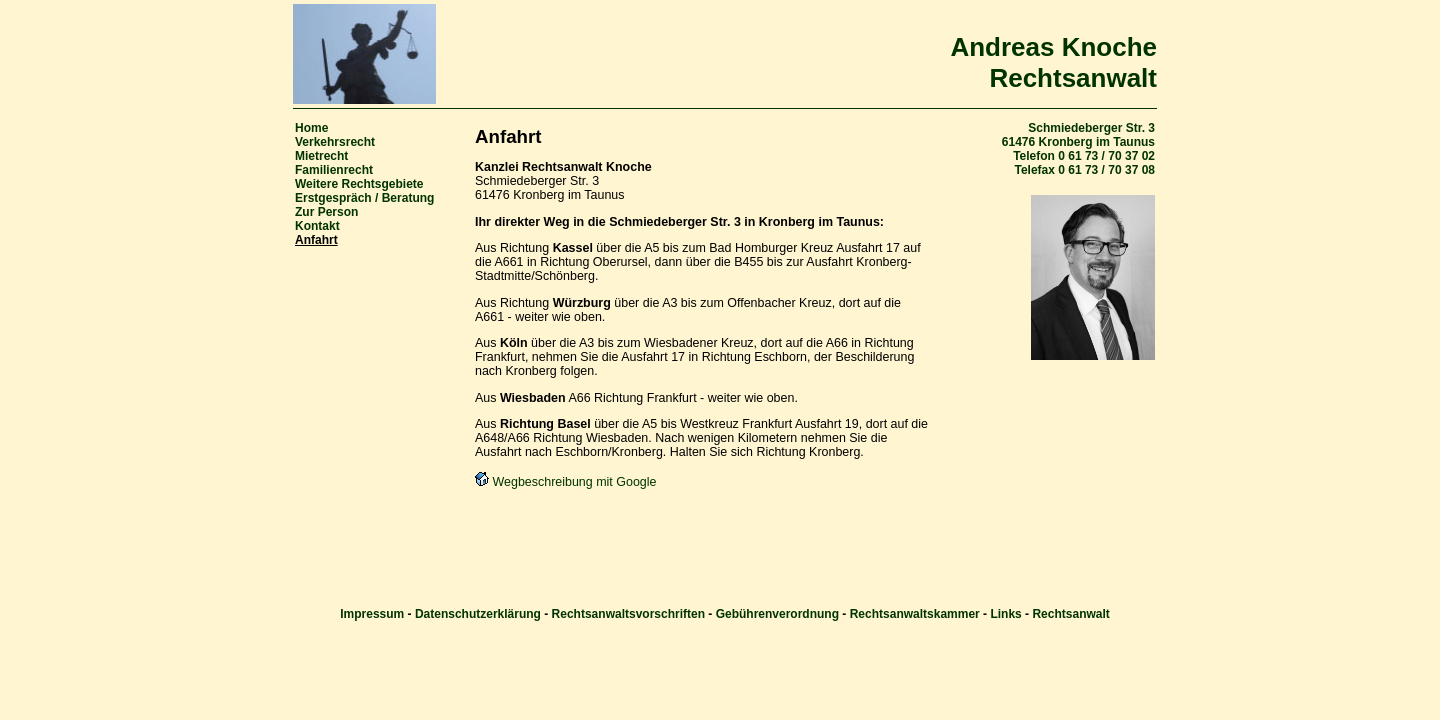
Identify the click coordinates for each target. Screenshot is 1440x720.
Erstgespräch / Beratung (364, 198)
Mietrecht (321, 156)
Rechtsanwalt (1070, 614)
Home (311, 128)
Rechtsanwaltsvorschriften (628, 614)
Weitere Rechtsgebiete (359, 184)
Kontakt (317, 226)
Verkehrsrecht (335, 142)
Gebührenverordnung (777, 614)
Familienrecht (334, 170)
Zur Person (326, 212)
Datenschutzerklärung (478, 614)
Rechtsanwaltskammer (915, 614)
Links (1005, 614)
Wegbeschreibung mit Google (566, 482)
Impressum (372, 614)
